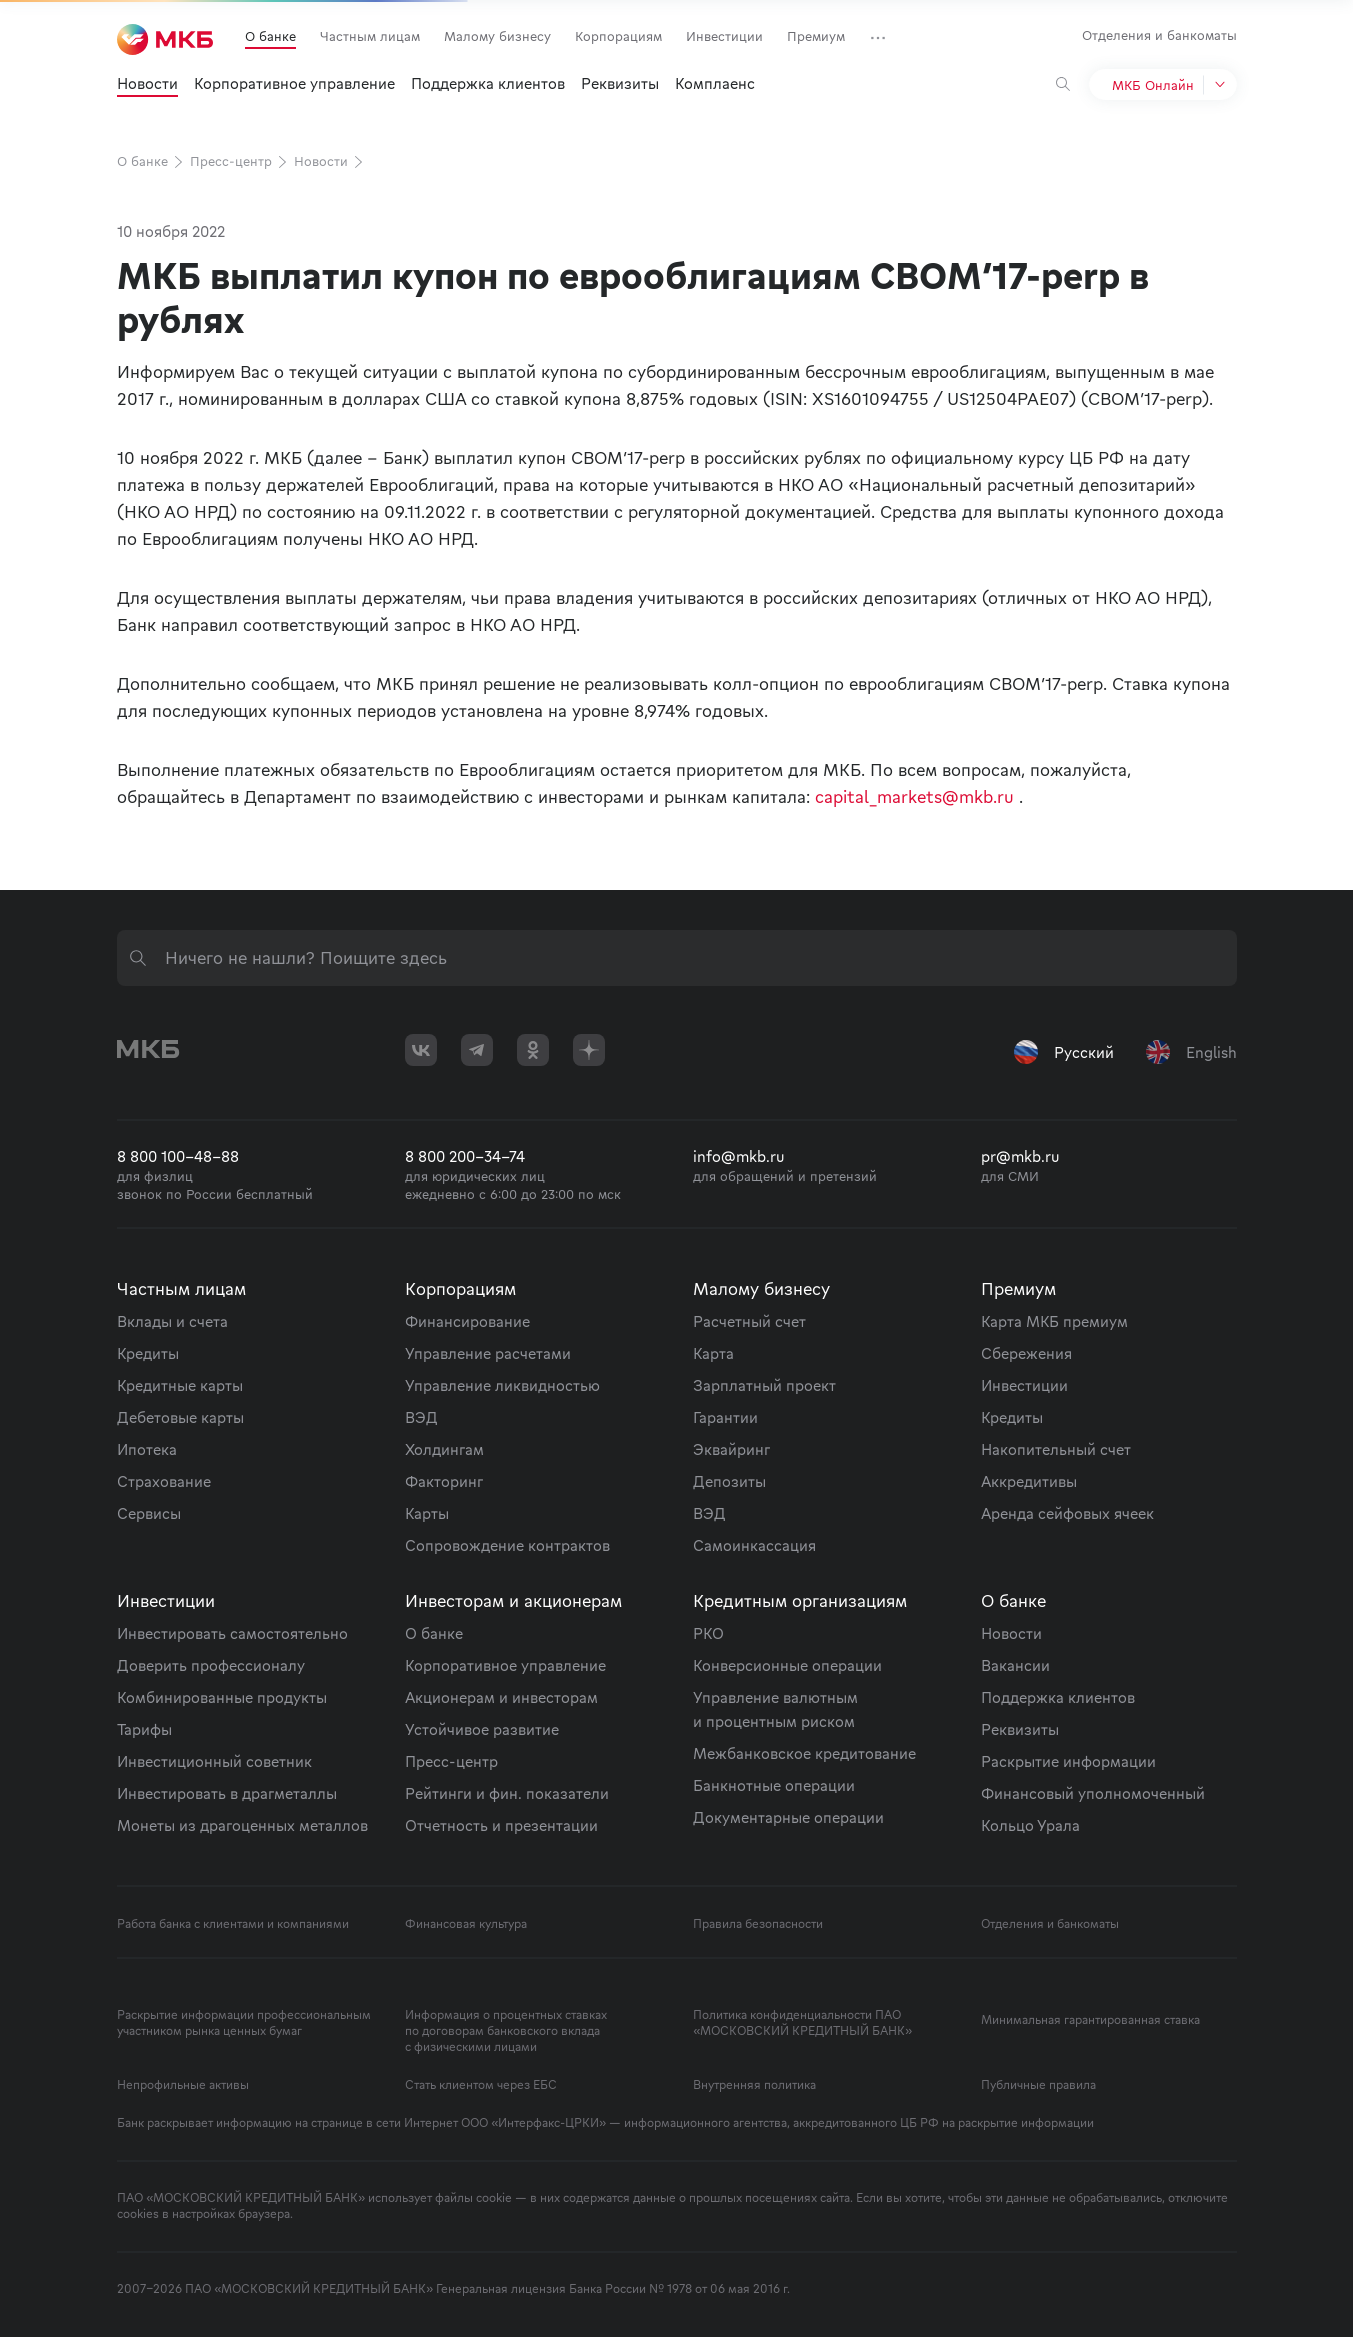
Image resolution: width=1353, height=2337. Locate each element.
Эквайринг (731, 1449)
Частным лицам (370, 36)
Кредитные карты (180, 1385)
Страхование (164, 1481)
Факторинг (444, 1481)
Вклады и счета (172, 1321)
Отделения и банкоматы (1159, 35)
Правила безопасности (758, 1924)
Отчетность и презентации (501, 1825)
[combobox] (677, 958)
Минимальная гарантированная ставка (1090, 2020)
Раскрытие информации (1068, 1761)
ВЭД (421, 1417)
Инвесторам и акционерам (513, 1600)
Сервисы (149, 1513)
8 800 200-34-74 (465, 1156)
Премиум (816, 36)
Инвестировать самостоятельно (232, 1633)
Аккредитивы (1029, 1481)
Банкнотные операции (774, 1785)
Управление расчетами (488, 1353)
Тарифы (144, 1729)
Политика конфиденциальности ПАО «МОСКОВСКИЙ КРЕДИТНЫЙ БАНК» (802, 2023)
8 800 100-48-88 (178, 1156)
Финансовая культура (466, 1924)
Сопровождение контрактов (507, 1545)
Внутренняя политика (754, 2085)
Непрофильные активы (183, 2085)
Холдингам (444, 1449)
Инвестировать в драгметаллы (227, 1793)
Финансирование (467, 1321)
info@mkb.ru (739, 1156)
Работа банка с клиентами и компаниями (233, 1924)
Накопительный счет (1056, 1449)
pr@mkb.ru (1020, 1156)
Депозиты (729, 1481)
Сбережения (1026, 1353)
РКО (708, 1633)
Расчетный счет (749, 1321)
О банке (270, 36)
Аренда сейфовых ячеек (1067, 1513)
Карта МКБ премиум (1054, 1321)
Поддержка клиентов (488, 83)
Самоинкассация (754, 1545)
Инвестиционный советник (214, 1761)
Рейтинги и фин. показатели (507, 1793)
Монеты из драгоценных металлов (242, 1825)
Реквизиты (620, 83)
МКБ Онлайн (1153, 85)
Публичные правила (1038, 2085)
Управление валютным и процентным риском (775, 1709)
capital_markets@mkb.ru (914, 796)
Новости (147, 83)
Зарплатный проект (764, 1385)
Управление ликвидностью (502, 1385)
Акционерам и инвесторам (501, 1697)
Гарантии (725, 1417)
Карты (427, 1513)
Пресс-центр (240, 161)
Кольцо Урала (1030, 1825)
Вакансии (1015, 1665)
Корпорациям (618, 36)
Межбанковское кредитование (804, 1753)
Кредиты (148, 1353)
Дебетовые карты (180, 1417)
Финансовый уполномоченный (1093, 1793)
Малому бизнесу (497, 36)
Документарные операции (788, 1817)
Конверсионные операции (787, 1665)
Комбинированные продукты (222, 1697)
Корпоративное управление (294, 83)
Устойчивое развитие (482, 1729)
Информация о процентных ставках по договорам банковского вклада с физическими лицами (506, 2031)
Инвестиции (724, 36)
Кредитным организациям (800, 1600)
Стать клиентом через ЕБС (481, 2085)
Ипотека (147, 1449)
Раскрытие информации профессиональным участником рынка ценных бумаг (244, 2023)
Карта (713, 1353)
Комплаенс (715, 83)
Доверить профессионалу (211, 1665)
